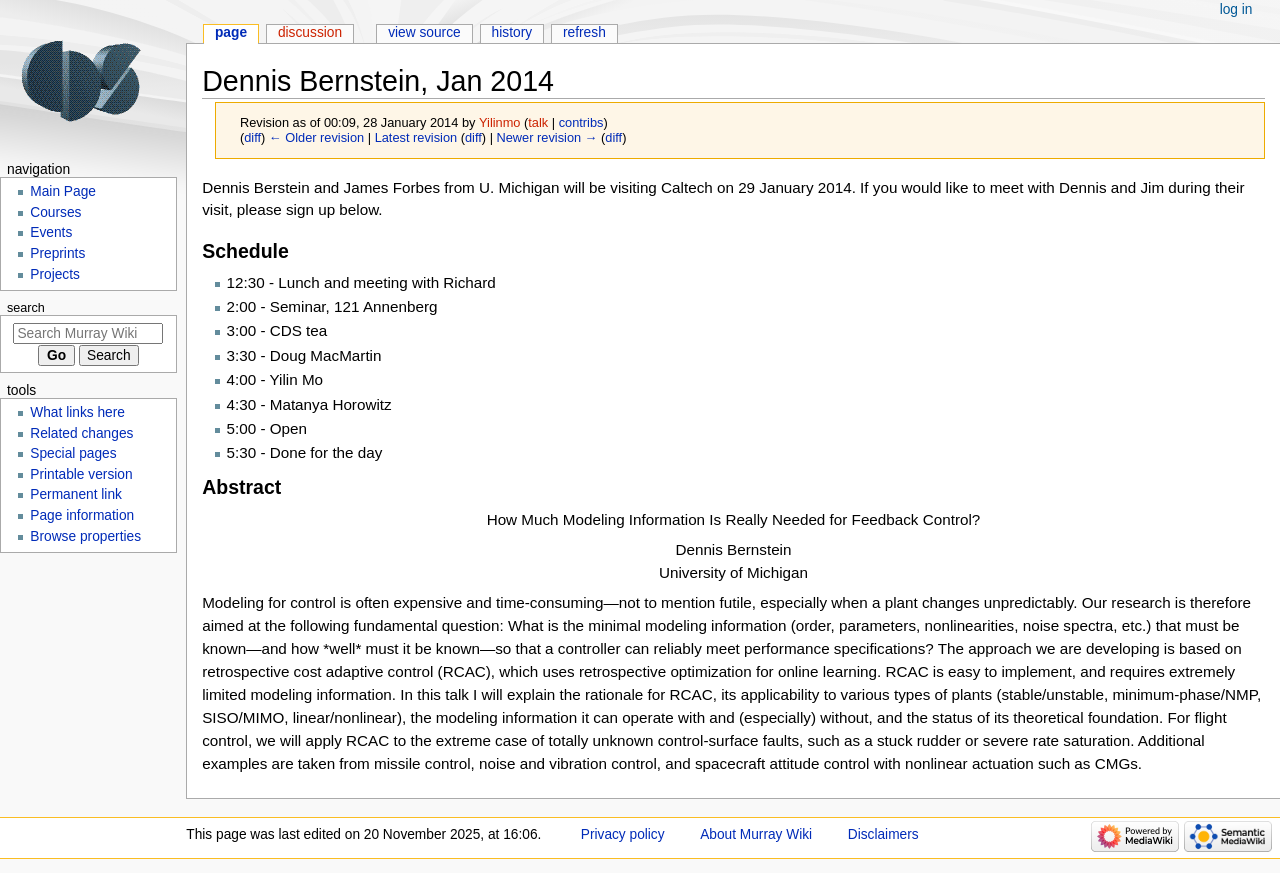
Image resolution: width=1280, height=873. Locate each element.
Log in (1236, 9)
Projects (55, 274)
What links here (77, 412)
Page (231, 32)
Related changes (81, 433)
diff (252, 137)
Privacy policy (623, 834)
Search (26, 308)
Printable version (81, 474)
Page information (82, 515)
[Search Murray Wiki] (88, 333)
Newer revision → (547, 137)
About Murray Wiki (756, 834)
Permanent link (76, 494)
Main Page (63, 191)
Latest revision (416, 137)
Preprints (57, 253)
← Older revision (316, 137)
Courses (55, 212)
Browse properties (85, 536)
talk (538, 122)
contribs (581, 122)
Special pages (73, 453)
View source (424, 32)
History (512, 32)
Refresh (584, 32)
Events (51, 232)
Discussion (310, 32)
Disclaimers (883, 834)
